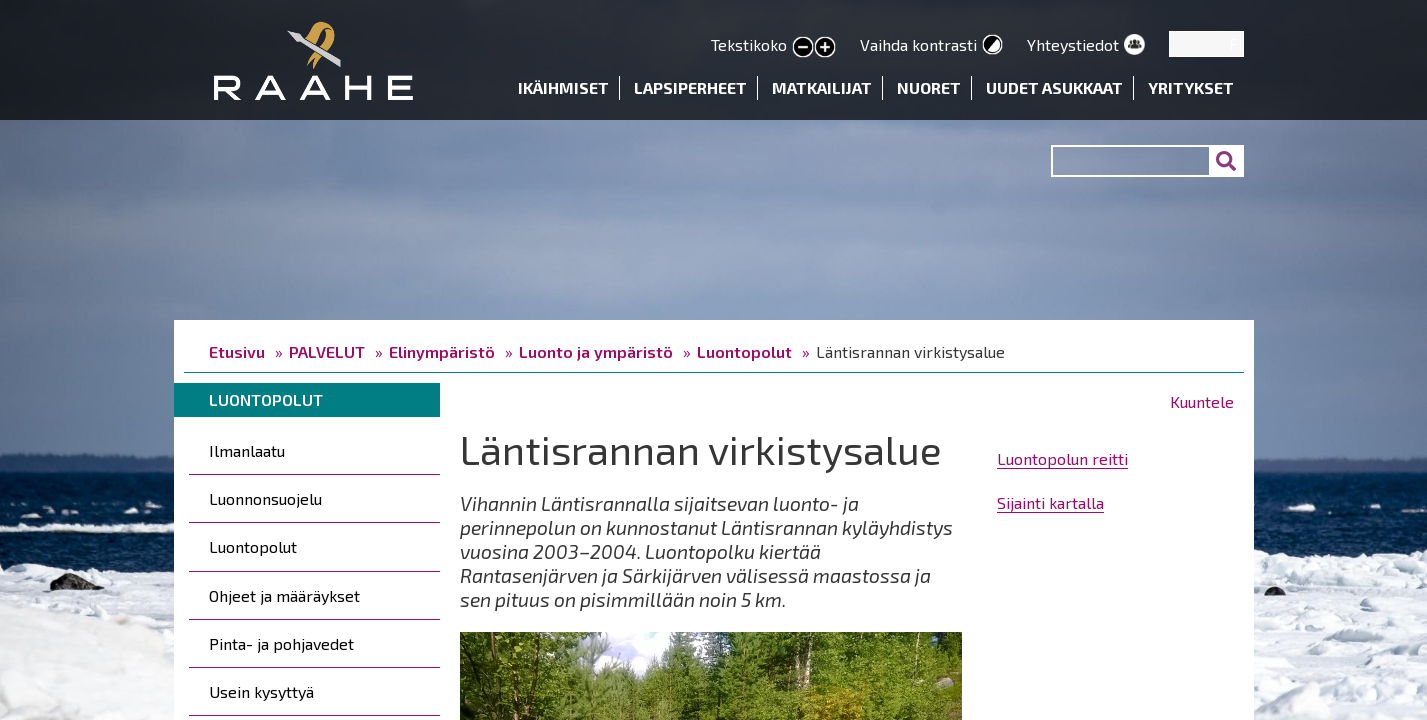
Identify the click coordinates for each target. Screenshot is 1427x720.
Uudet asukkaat (1054, 87)
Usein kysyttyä (261, 691)
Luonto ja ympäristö (596, 351)
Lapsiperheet (690, 87)
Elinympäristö (442, 351)
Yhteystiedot (1073, 44)
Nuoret (929, 87)
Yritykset (1191, 87)
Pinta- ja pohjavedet (281, 643)
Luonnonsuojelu (265, 498)
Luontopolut (744, 351)
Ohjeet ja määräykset (284, 595)
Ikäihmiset (563, 87)
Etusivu (237, 351)
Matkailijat (822, 87)
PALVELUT (327, 351)
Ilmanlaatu (247, 450)
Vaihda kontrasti (918, 44)
